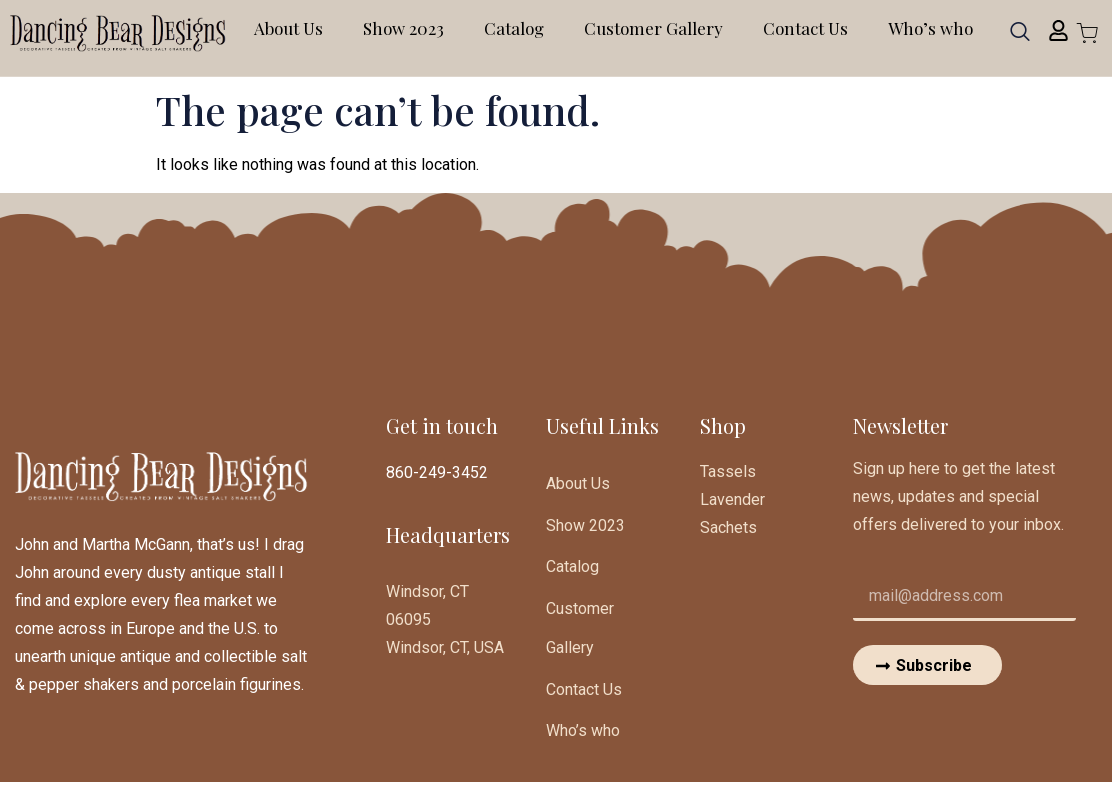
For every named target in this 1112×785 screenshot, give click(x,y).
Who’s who (930, 28)
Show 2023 (403, 28)
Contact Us (805, 28)
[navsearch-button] (1020, 38)
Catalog (514, 28)
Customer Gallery (653, 28)
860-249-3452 (437, 472)
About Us (288, 28)
